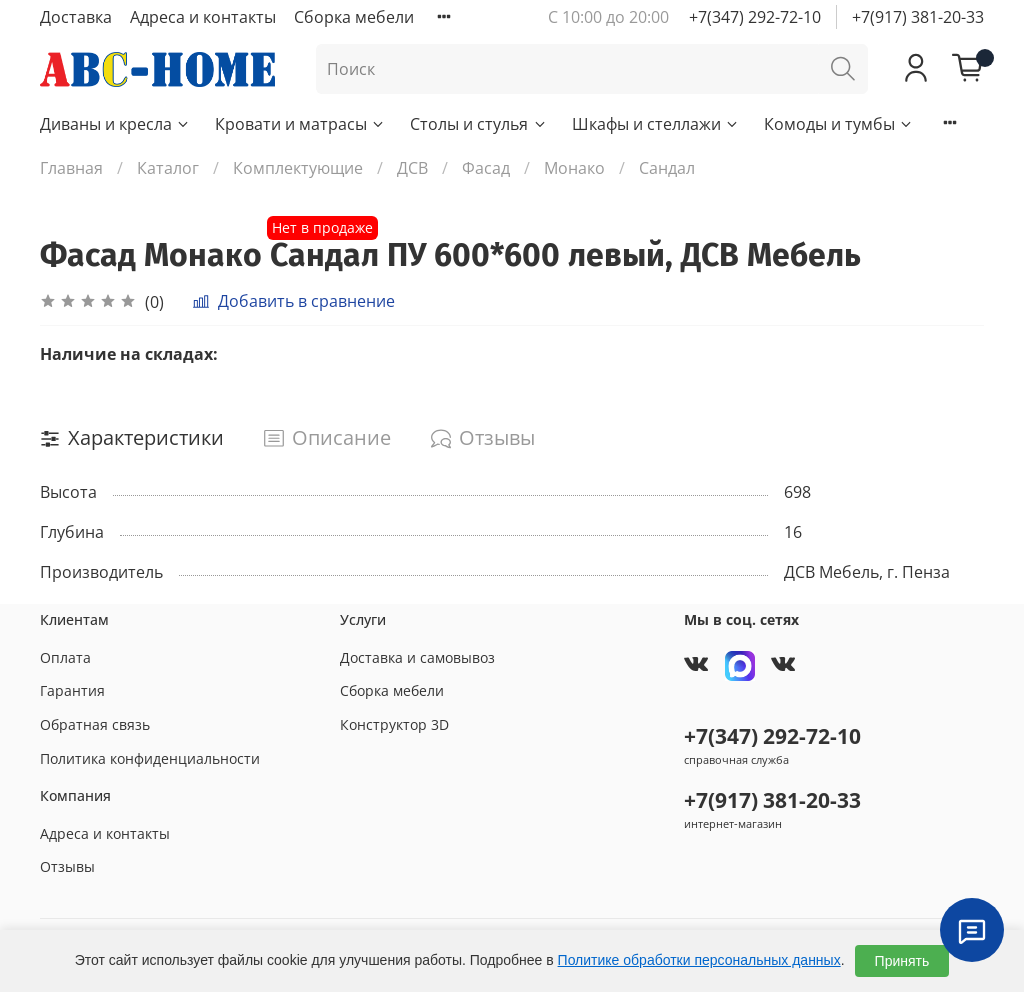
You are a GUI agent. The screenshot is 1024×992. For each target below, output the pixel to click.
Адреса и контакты (203, 17)
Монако (574, 168)
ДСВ (412, 168)
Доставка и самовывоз (417, 657)
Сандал (667, 168)
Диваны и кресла (115, 124)
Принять (902, 961)
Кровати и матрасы (300, 124)
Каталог (168, 168)
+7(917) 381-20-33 (918, 17)
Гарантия (72, 690)
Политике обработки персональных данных (699, 960)
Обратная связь (95, 724)
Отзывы (67, 866)
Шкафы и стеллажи (656, 124)
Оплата (65, 657)
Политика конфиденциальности (150, 758)
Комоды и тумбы (839, 124)
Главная (71, 168)
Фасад (486, 168)
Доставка (76, 17)
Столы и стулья (478, 124)
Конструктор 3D (394, 724)
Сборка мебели (354, 17)
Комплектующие (298, 168)
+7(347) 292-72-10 (755, 17)
